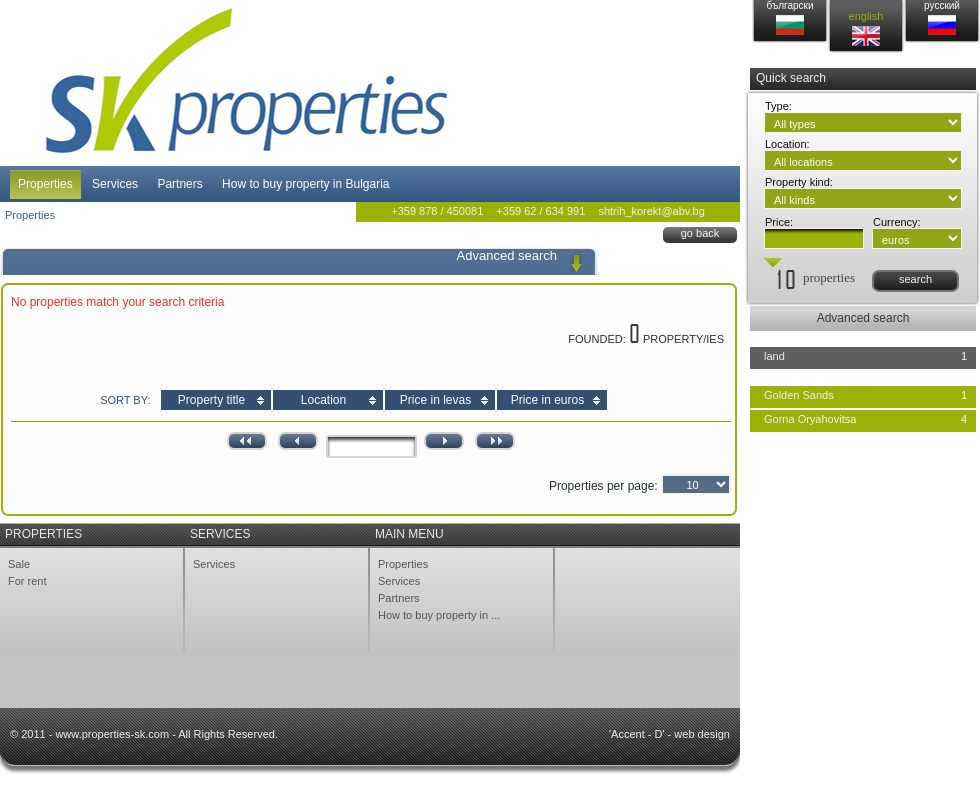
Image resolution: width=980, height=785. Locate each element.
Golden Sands (799, 395)
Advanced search (863, 318)
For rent (27, 581)
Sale (19, 564)
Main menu (409, 534)
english (866, 16)
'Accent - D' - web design (669, 734)
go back (700, 233)
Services (115, 184)
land (774, 356)
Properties (45, 184)
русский (942, 5)
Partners (179, 184)
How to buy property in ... (439, 615)
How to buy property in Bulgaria (305, 184)
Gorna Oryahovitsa (810, 419)
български (790, 5)
